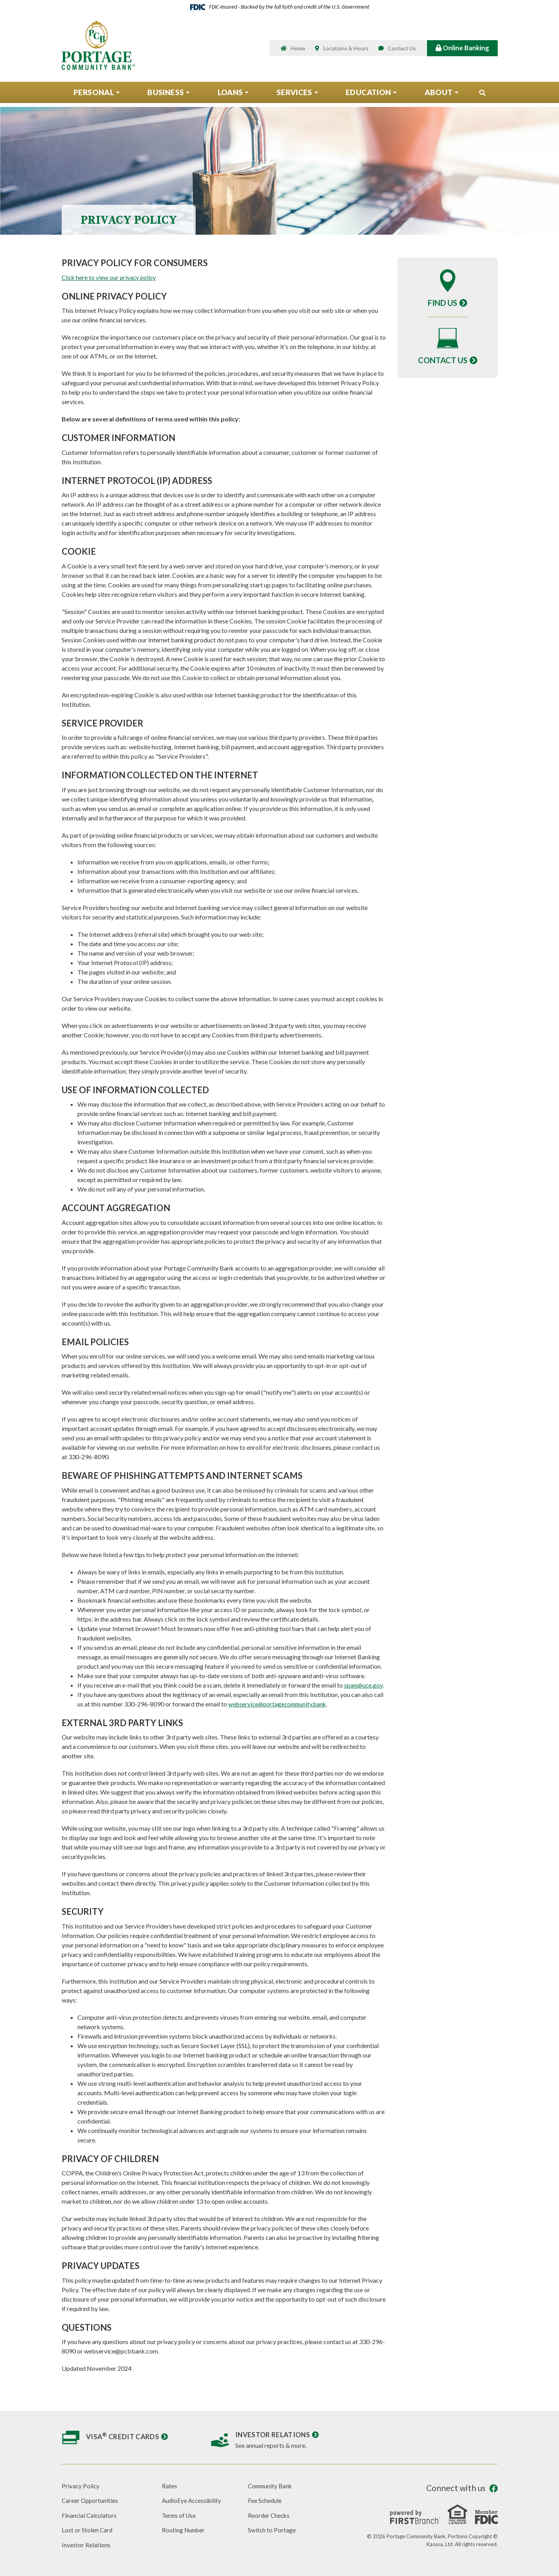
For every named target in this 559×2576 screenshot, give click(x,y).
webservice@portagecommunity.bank (279, 1704)
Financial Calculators (90, 2515)
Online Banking (462, 49)
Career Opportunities (90, 2500)
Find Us (442, 302)
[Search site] (482, 96)
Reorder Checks (269, 2515)
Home (298, 50)
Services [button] (294, 95)
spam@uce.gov (364, 1685)
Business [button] (165, 95)
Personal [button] (93, 95)
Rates (169, 2486)
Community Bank (271, 2486)
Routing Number (184, 2530)
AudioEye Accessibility (193, 2500)
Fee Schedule (265, 2500)
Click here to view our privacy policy (110, 277)
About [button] (439, 95)
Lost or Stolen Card (87, 2530)
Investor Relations (273, 2434)
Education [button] (368, 95)
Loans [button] (230, 95)
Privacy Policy (81, 2486)
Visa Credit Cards (123, 2436)
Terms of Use (180, 2515)
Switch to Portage (272, 2530)
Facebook (493, 2488)
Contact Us (402, 50)
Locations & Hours (345, 50)
